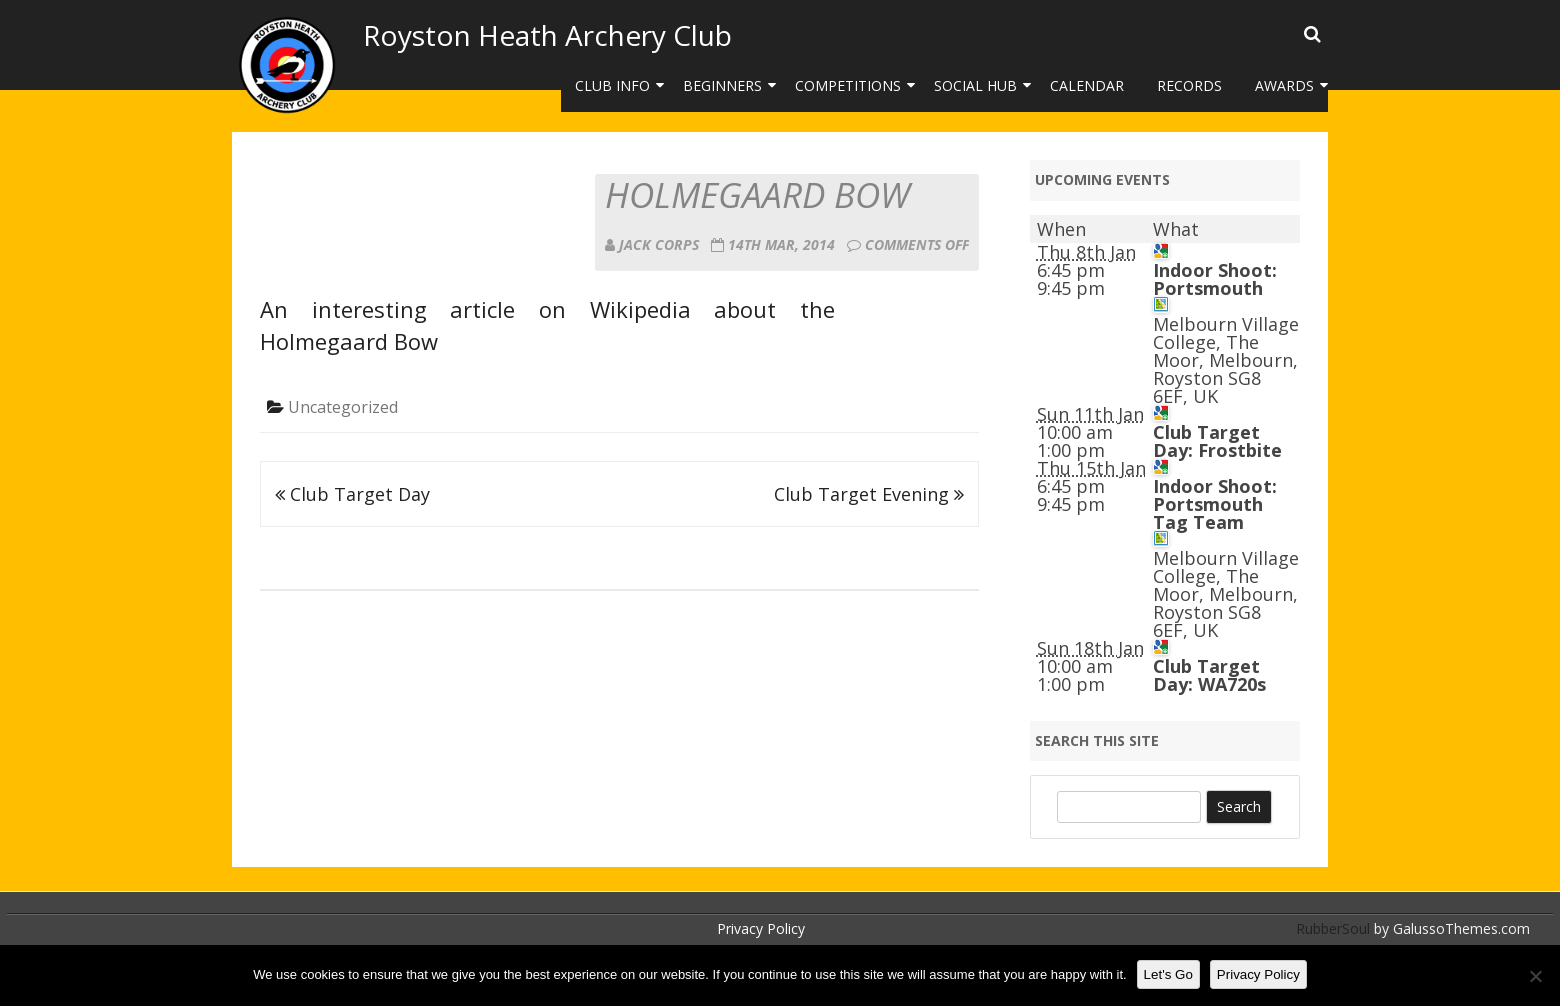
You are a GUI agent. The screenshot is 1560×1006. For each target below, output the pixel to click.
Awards (1284, 85)
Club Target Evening (869, 494)
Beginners (722, 85)
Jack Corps (659, 244)
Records (1189, 85)
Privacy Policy (761, 928)
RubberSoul (1333, 928)
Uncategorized (343, 407)
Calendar (1087, 85)
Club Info (612, 85)
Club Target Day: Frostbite (1217, 441)
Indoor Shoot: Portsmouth (1215, 279)
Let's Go (1168, 974)
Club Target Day (352, 494)
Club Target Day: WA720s (1209, 675)
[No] (1535, 976)
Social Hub (975, 85)
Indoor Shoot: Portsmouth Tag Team (1215, 504)
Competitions (848, 85)
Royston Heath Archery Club (547, 35)
